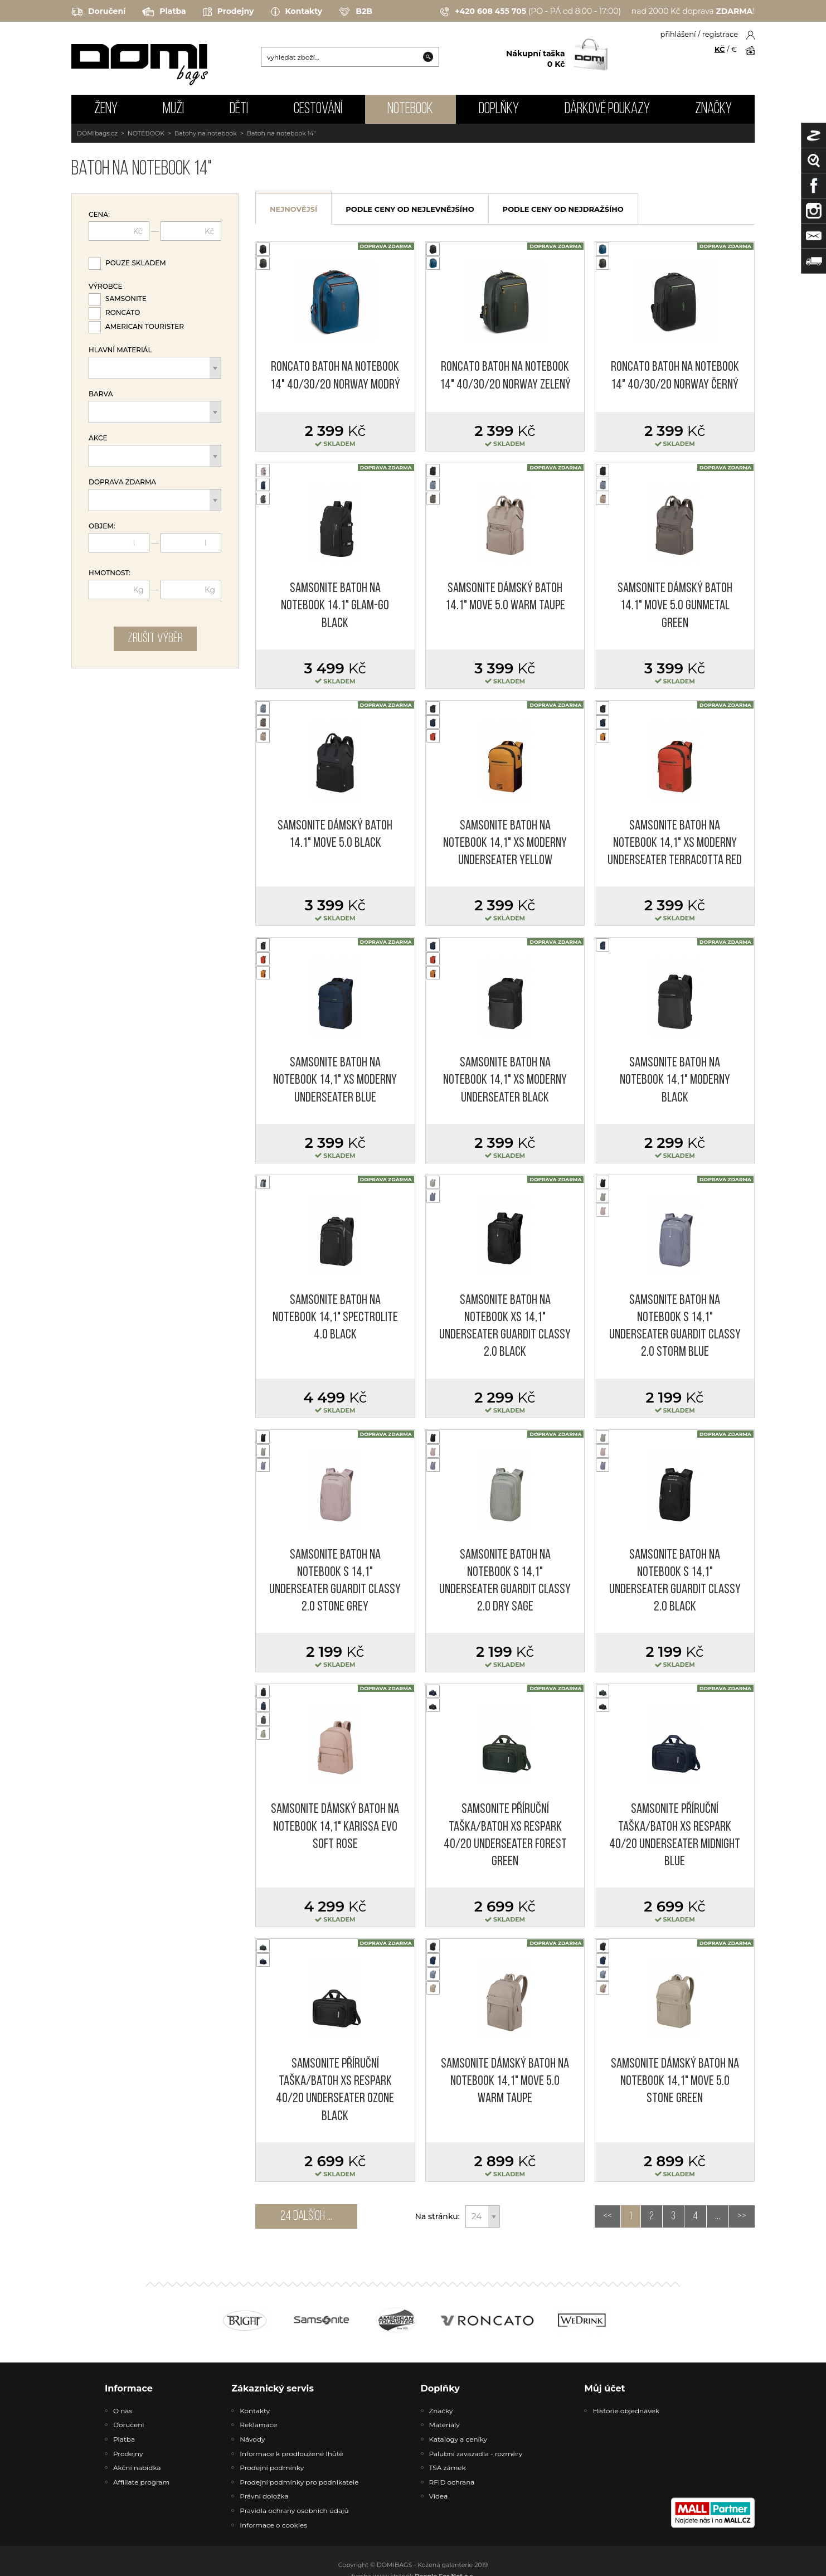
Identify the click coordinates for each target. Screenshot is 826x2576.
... (717, 2216)
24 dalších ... (306, 2216)
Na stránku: (437, 2216)
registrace (720, 34)
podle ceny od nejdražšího (563, 209)
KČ (720, 49)
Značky (713, 109)
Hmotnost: (109, 573)
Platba (164, 11)
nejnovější (293, 209)
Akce (98, 438)
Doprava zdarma (122, 482)
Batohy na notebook (205, 133)
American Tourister (144, 326)
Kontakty (297, 11)
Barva (101, 394)
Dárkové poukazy (607, 109)
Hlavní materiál (120, 350)
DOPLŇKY (499, 109)
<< (607, 2216)
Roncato (122, 312)
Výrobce (105, 286)
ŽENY (106, 109)
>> (741, 2216)
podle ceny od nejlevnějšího (410, 209)
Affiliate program (141, 2482)
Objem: (102, 526)
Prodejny (228, 11)
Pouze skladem (135, 263)
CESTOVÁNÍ (318, 109)
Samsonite (126, 298)
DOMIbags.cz (97, 133)
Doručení (98, 11)
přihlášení (678, 34)
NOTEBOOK (410, 109)
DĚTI (239, 109)
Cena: (99, 215)
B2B (355, 11)
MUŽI (173, 109)
